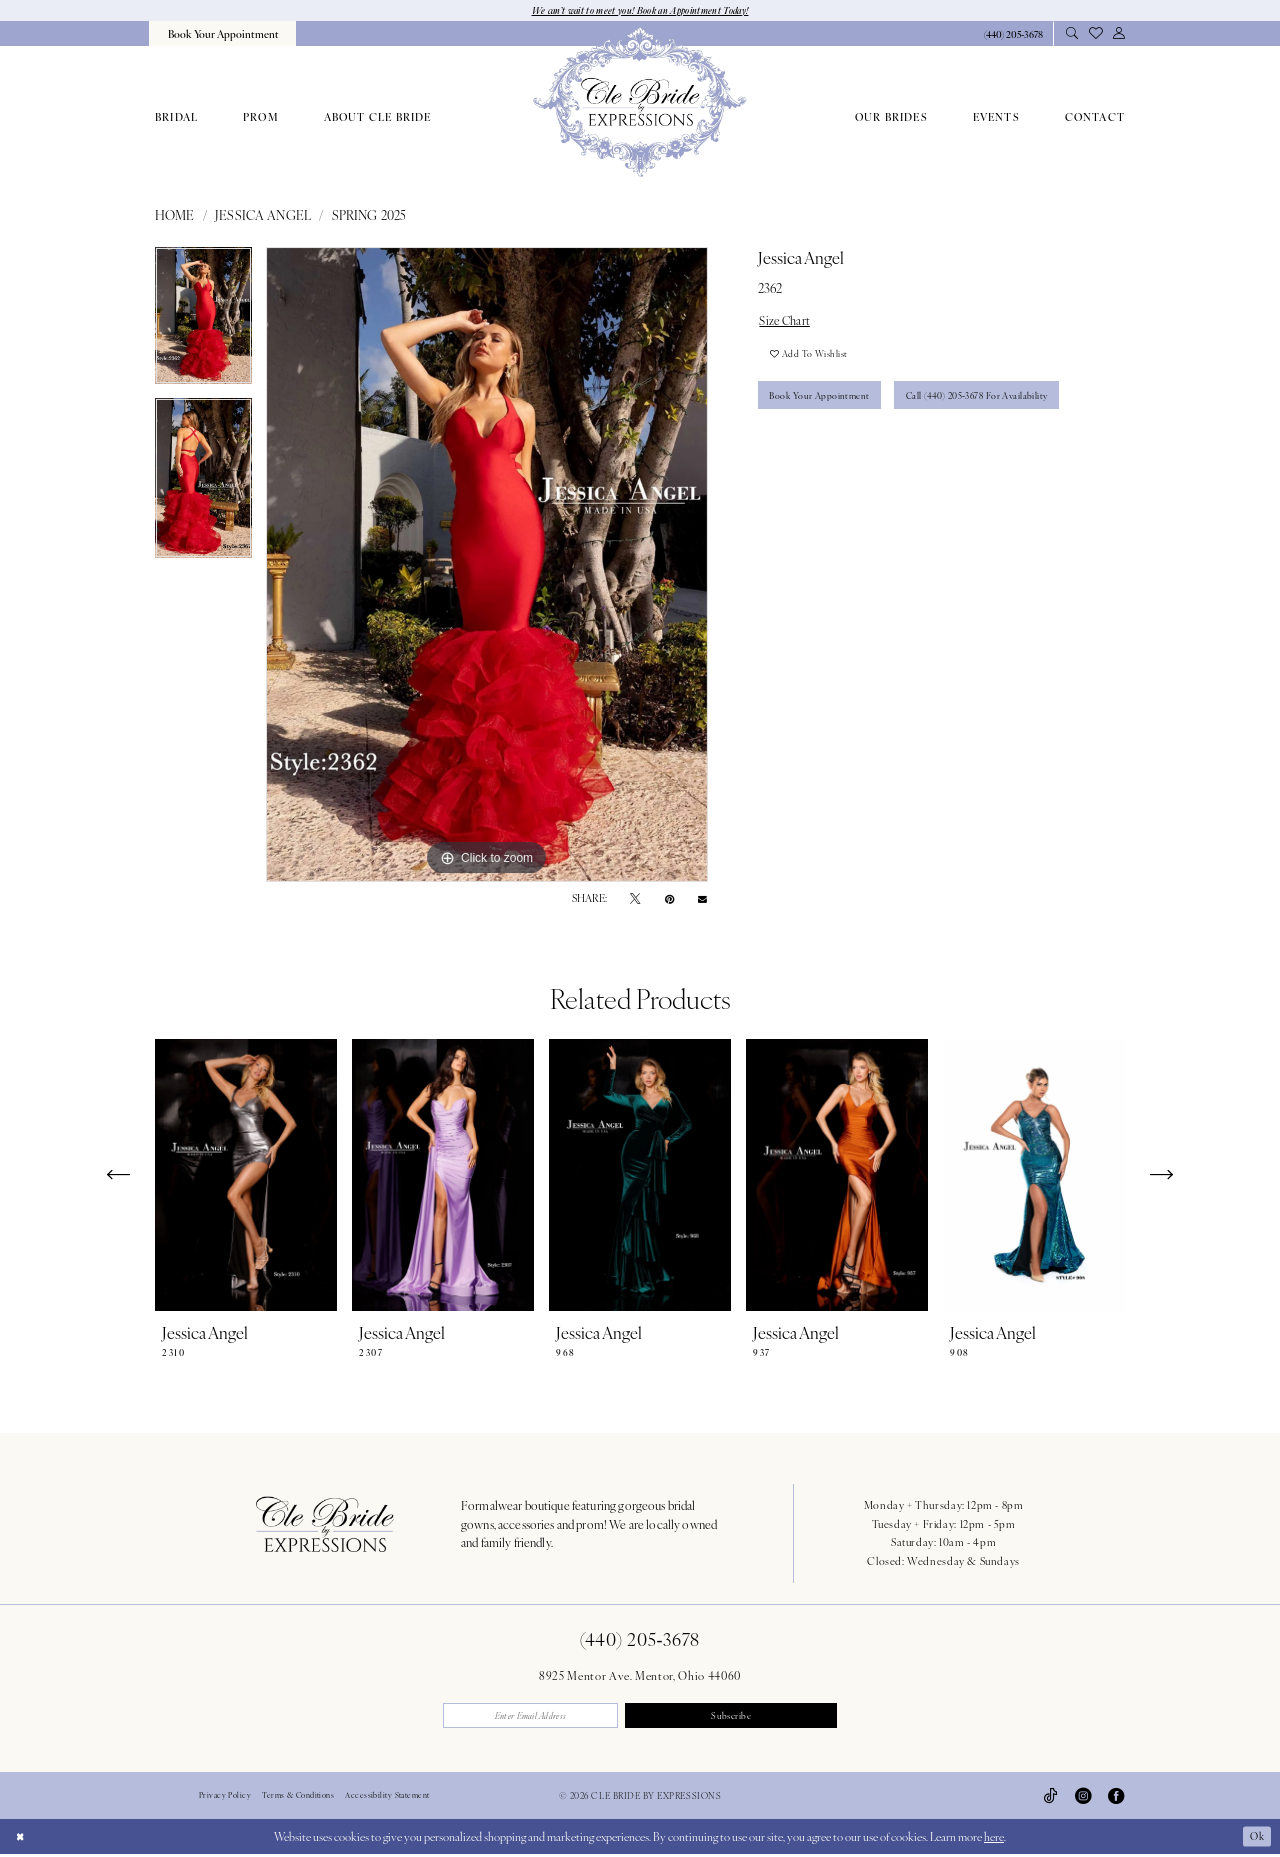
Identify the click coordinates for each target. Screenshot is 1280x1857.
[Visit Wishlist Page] (1095, 34)
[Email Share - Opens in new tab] (702, 899)
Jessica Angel (263, 216)
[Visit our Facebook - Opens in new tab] (1116, 1799)
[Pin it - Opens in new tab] (669, 900)
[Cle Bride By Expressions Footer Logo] (324, 1525)
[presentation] (246, 1176)
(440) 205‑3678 (640, 1639)
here (994, 1839)
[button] (1118, 35)
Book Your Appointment (824, 405)
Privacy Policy (225, 1799)
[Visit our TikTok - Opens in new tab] (1051, 1799)
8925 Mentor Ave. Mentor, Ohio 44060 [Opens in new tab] (640, 1676)
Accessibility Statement (387, 1799)
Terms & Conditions (298, 1799)
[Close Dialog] (21, 1839)
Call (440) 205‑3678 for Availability (995, 405)
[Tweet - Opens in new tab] (635, 900)
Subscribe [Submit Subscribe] (740, 1717)
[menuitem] (222, 34)
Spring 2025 (369, 216)
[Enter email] (539, 1717)
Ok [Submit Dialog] (1255, 1839)
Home (175, 216)
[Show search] (1071, 35)
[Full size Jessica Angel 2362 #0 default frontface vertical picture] (487, 566)
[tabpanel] (203, 323)
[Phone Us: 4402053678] (1013, 35)
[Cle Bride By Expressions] (639, 103)
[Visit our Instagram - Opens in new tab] (1083, 1799)
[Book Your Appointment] (222, 34)
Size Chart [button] (788, 322)
